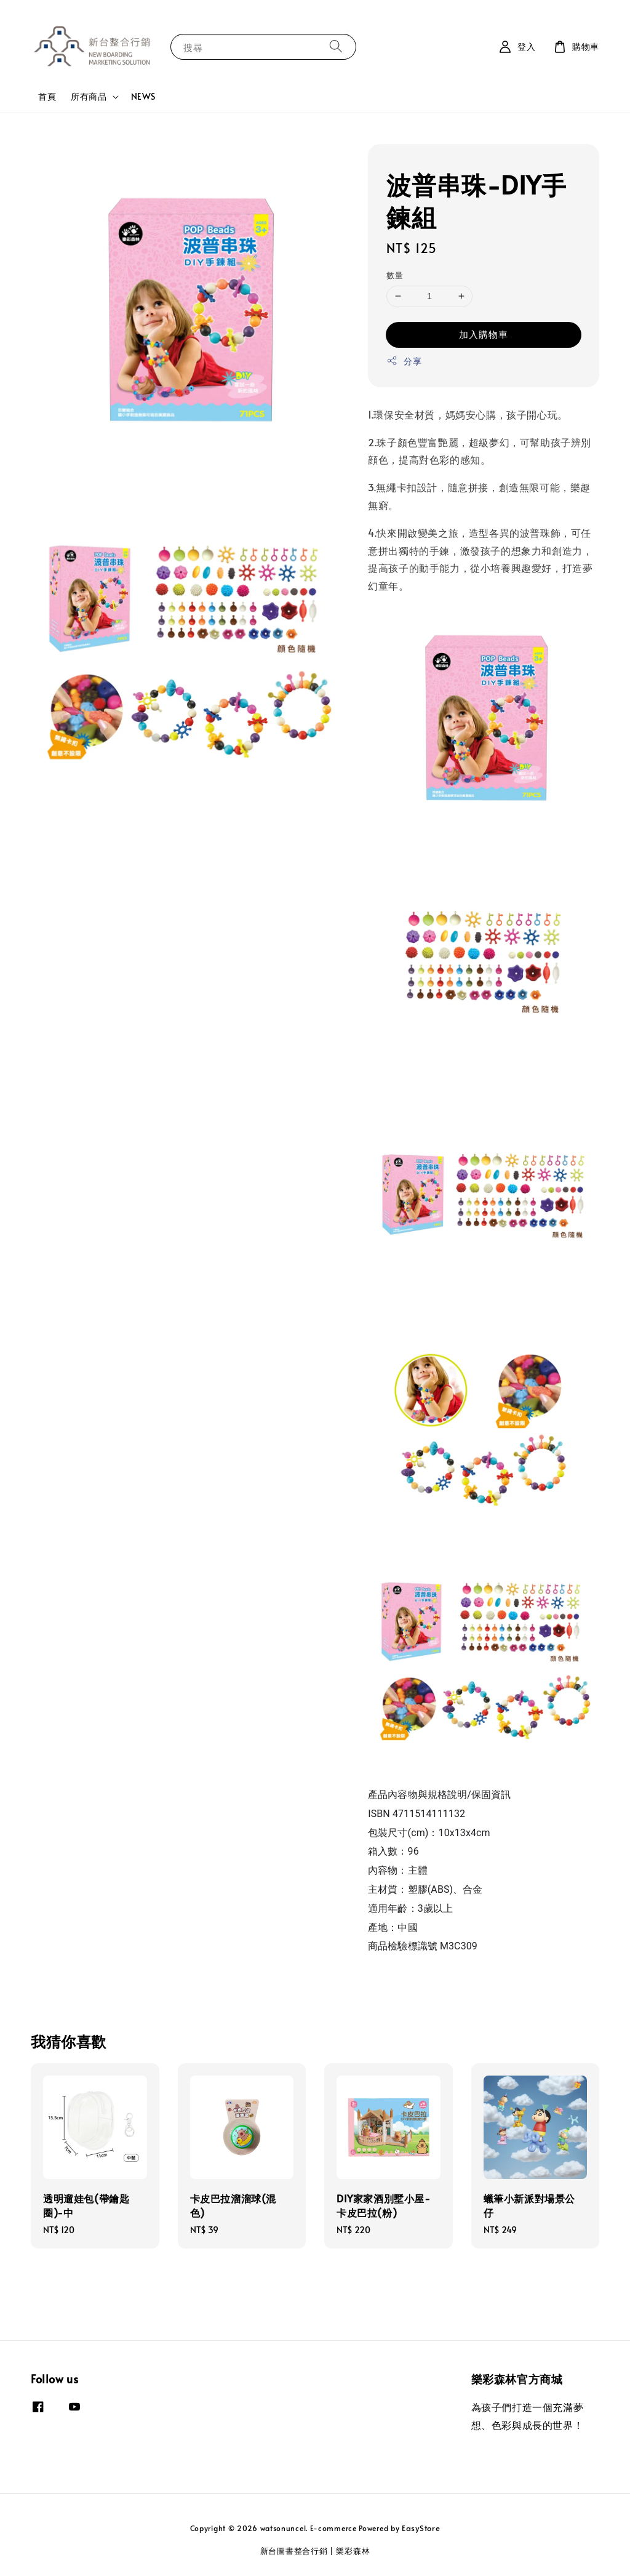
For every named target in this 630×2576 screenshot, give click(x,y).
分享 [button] (403, 361)
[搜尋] (336, 46)
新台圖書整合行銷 (294, 2550)
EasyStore (421, 2528)
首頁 (47, 96)
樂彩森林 (353, 2550)
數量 (394, 275)
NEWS (143, 96)
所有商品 (88, 96)
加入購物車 (483, 333)
